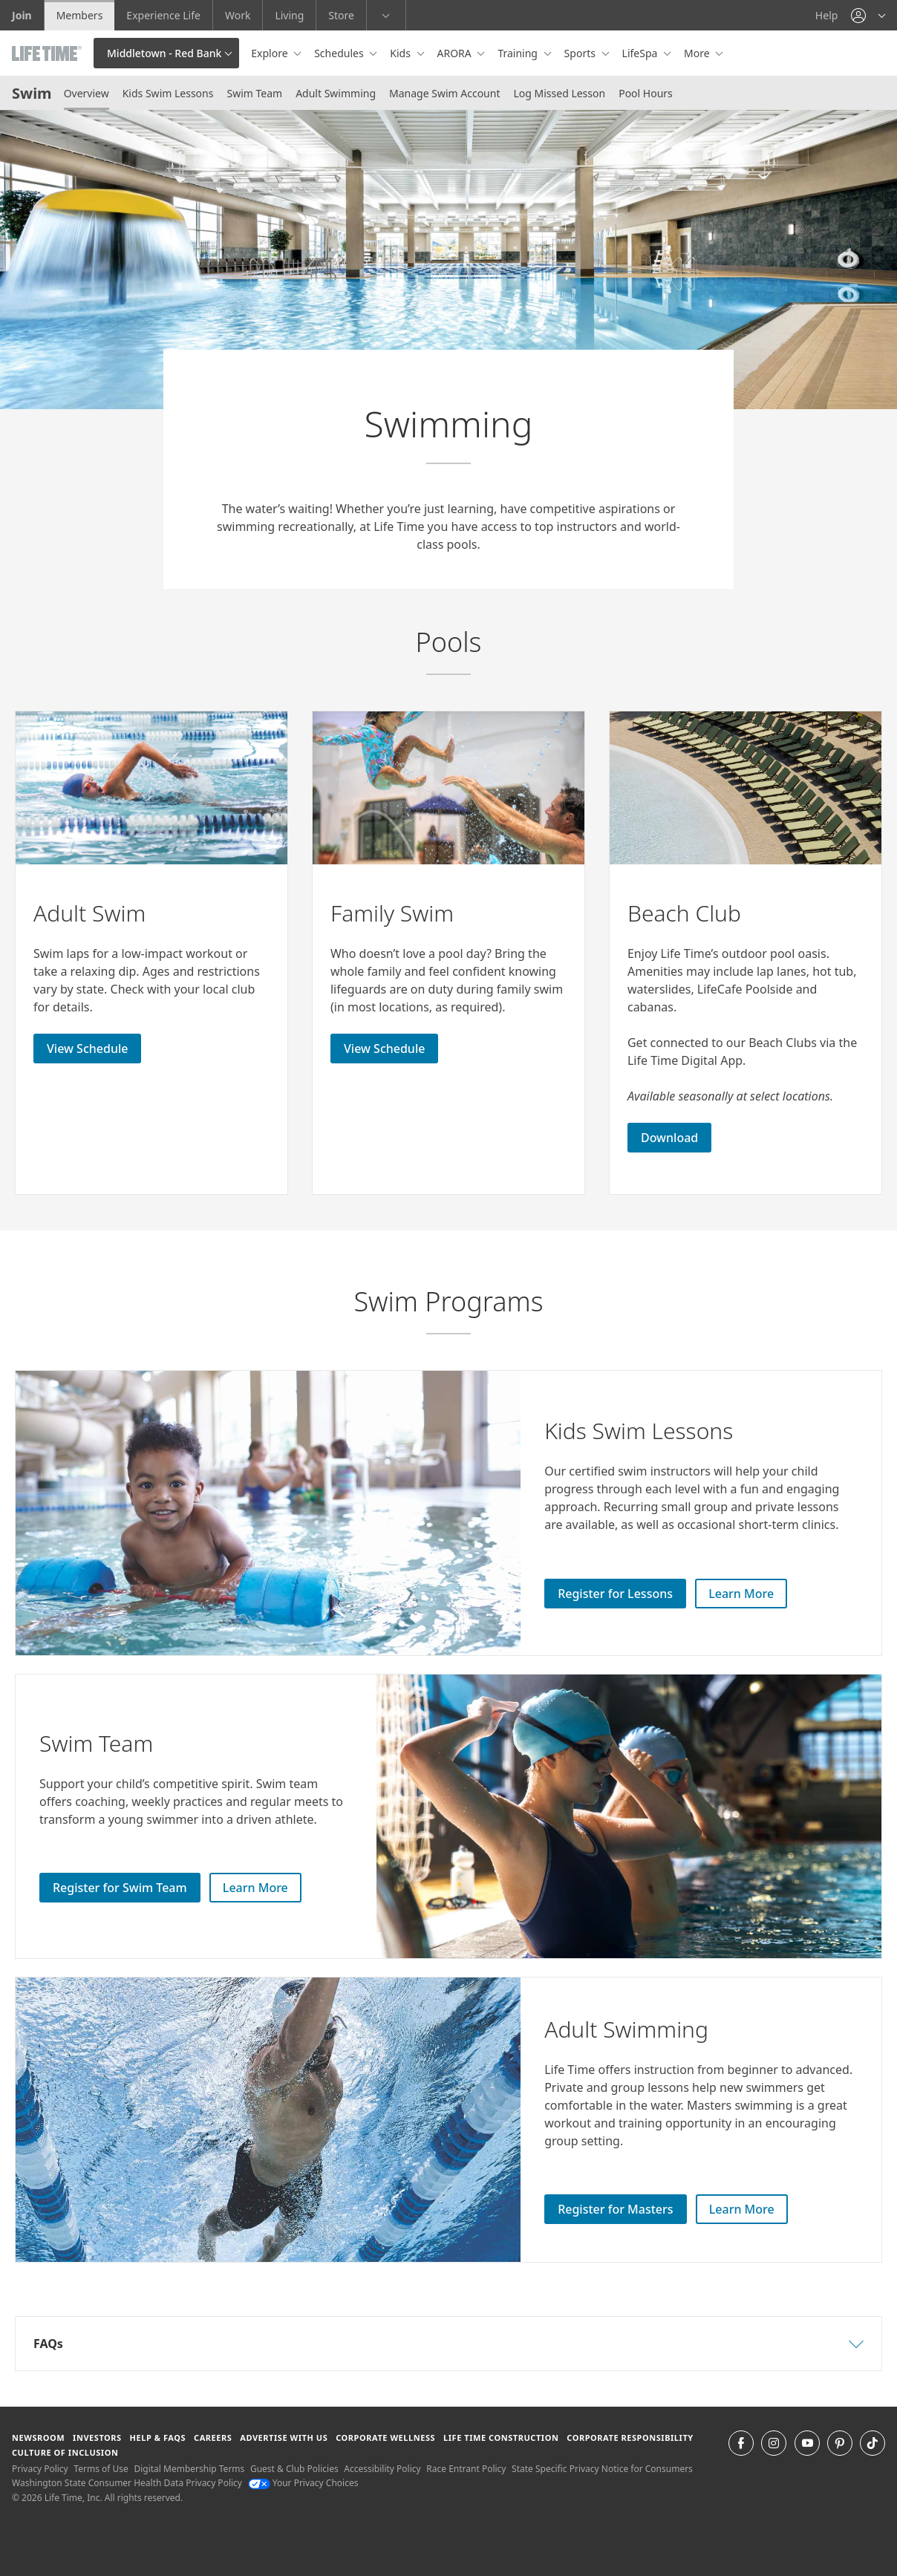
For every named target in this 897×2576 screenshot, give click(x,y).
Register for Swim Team (120, 1887)
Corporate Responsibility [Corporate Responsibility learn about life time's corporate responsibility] (630, 2437)
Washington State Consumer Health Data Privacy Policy (127, 2482)
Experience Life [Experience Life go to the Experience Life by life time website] (163, 15)
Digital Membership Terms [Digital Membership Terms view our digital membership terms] (189, 2468)
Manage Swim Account (444, 93)
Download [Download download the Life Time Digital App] (669, 1137)
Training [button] (519, 53)
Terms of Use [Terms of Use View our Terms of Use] (101, 2468)
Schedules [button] (340, 53)
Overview (86, 93)
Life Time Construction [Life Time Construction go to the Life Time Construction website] (500, 2437)
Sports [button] (581, 53)
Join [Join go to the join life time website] (22, 15)
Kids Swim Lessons (168, 93)
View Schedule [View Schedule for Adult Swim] (87, 1048)
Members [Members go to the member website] (79, 15)
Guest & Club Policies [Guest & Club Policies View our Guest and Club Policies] (294, 2468)
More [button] (698, 53)
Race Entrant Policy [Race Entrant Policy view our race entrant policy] (466, 2468)
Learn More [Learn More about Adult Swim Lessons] (741, 2209)
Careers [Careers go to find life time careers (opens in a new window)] (213, 2437)
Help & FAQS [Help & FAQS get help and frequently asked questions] (158, 2437)
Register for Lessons (615, 1593)
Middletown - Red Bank (164, 53)
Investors (97, 2437)
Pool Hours (646, 93)
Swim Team (254, 93)
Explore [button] (270, 53)
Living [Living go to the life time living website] (289, 15)
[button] (868, 15)
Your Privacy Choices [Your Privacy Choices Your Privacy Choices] (303, 2482)
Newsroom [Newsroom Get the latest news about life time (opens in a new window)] (38, 2437)
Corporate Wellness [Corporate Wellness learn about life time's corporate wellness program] (385, 2437)
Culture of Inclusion (65, 2452)
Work (237, 15)
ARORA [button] (455, 53)
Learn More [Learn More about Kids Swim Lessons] (741, 1593)
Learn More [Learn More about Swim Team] (255, 1887)
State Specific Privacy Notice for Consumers (602, 2468)
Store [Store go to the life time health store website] (341, 15)
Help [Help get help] (826, 15)
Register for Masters (615, 2209)
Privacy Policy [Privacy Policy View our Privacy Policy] (40, 2468)
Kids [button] (401, 53)
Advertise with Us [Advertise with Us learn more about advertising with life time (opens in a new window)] (283, 2437)
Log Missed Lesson (559, 93)
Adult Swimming (336, 93)
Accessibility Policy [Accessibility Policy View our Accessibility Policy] (382, 2468)
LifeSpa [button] (641, 53)
